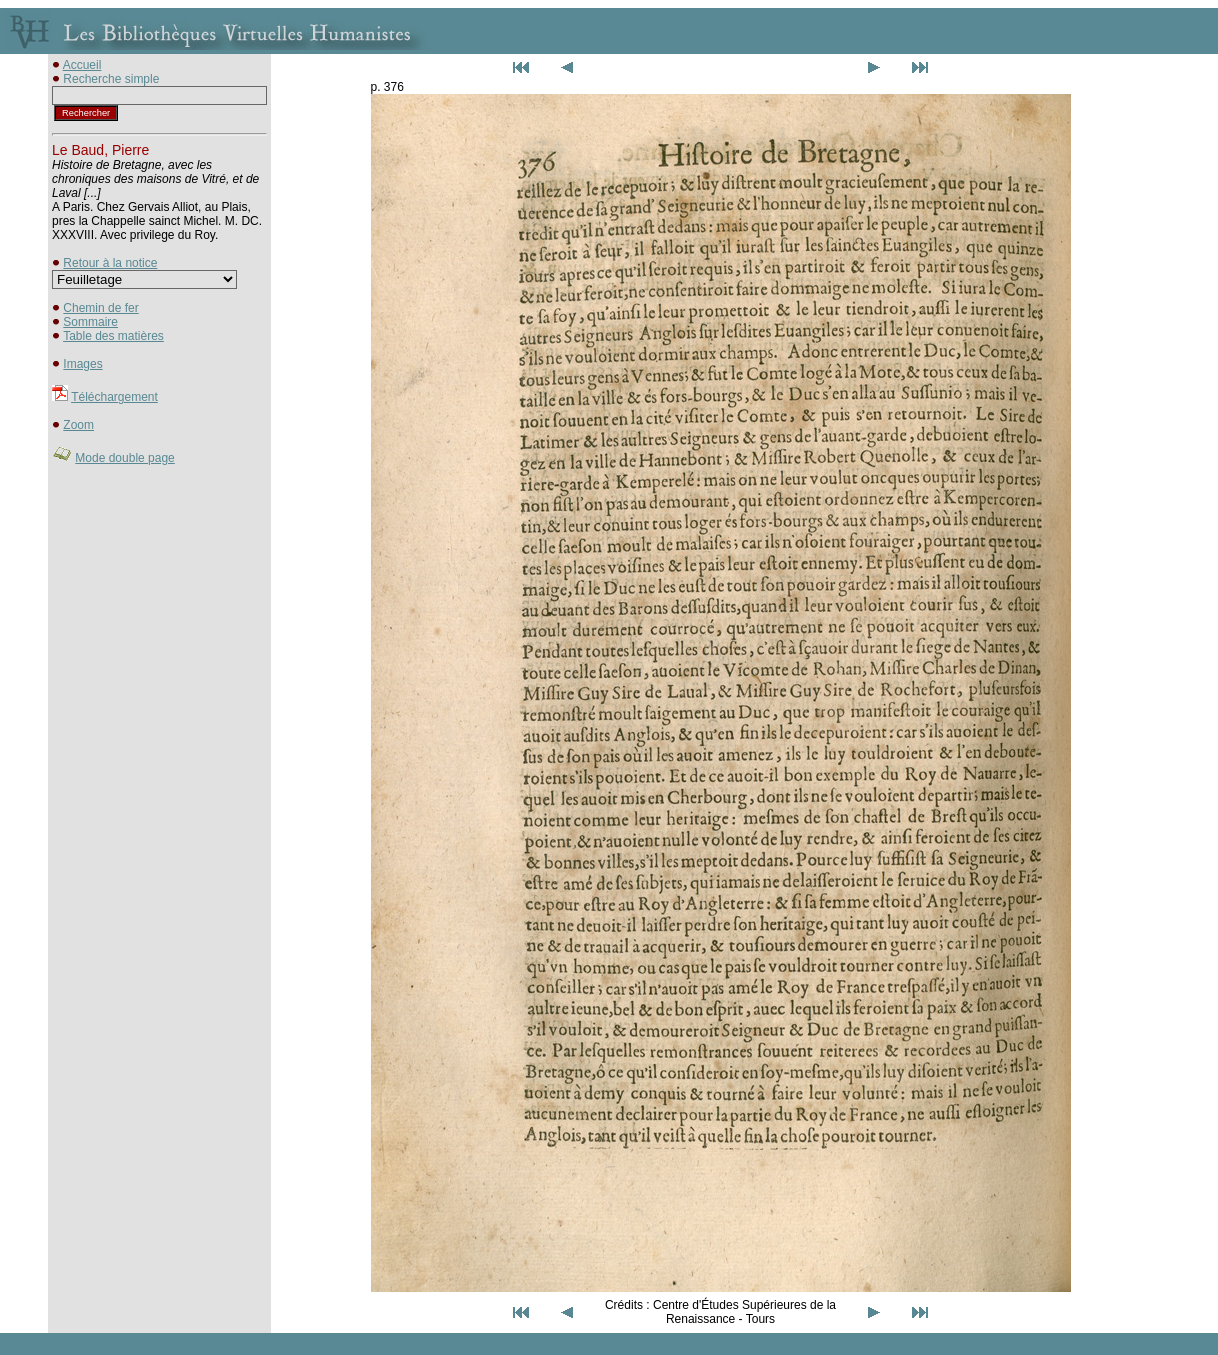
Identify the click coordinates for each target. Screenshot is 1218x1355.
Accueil (82, 65)
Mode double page (124, 458)
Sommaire (90, 322)
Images (82, 364)
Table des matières (113, 336)
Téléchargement (114, 397)
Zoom (78, 425)
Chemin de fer (100, 308)
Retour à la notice (110, 263)
